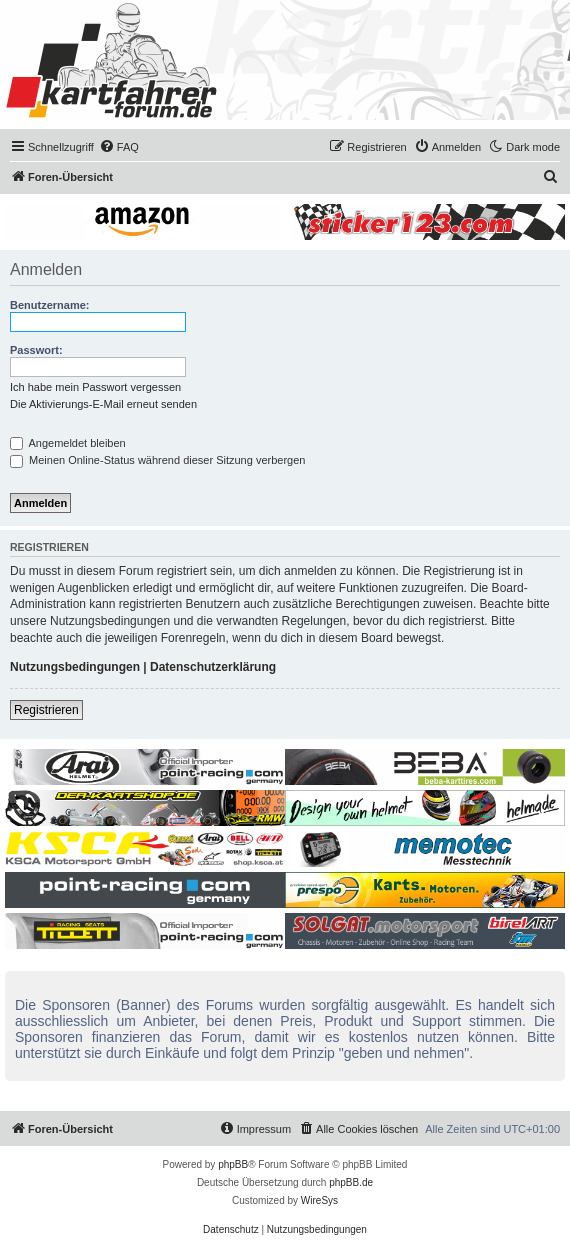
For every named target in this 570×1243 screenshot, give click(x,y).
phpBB (233, 1164)
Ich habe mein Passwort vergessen (95, 387)
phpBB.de (351, 1182)
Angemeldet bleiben (68, 443)
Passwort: (36, 350)
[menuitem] (119, 147)
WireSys (319, 1200)
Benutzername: (49, 305)
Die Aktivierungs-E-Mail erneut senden (103, 404)
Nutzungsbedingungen (75, 667)
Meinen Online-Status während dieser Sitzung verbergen (157, 460)
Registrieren (46, 710)
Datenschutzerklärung (213, 667)
